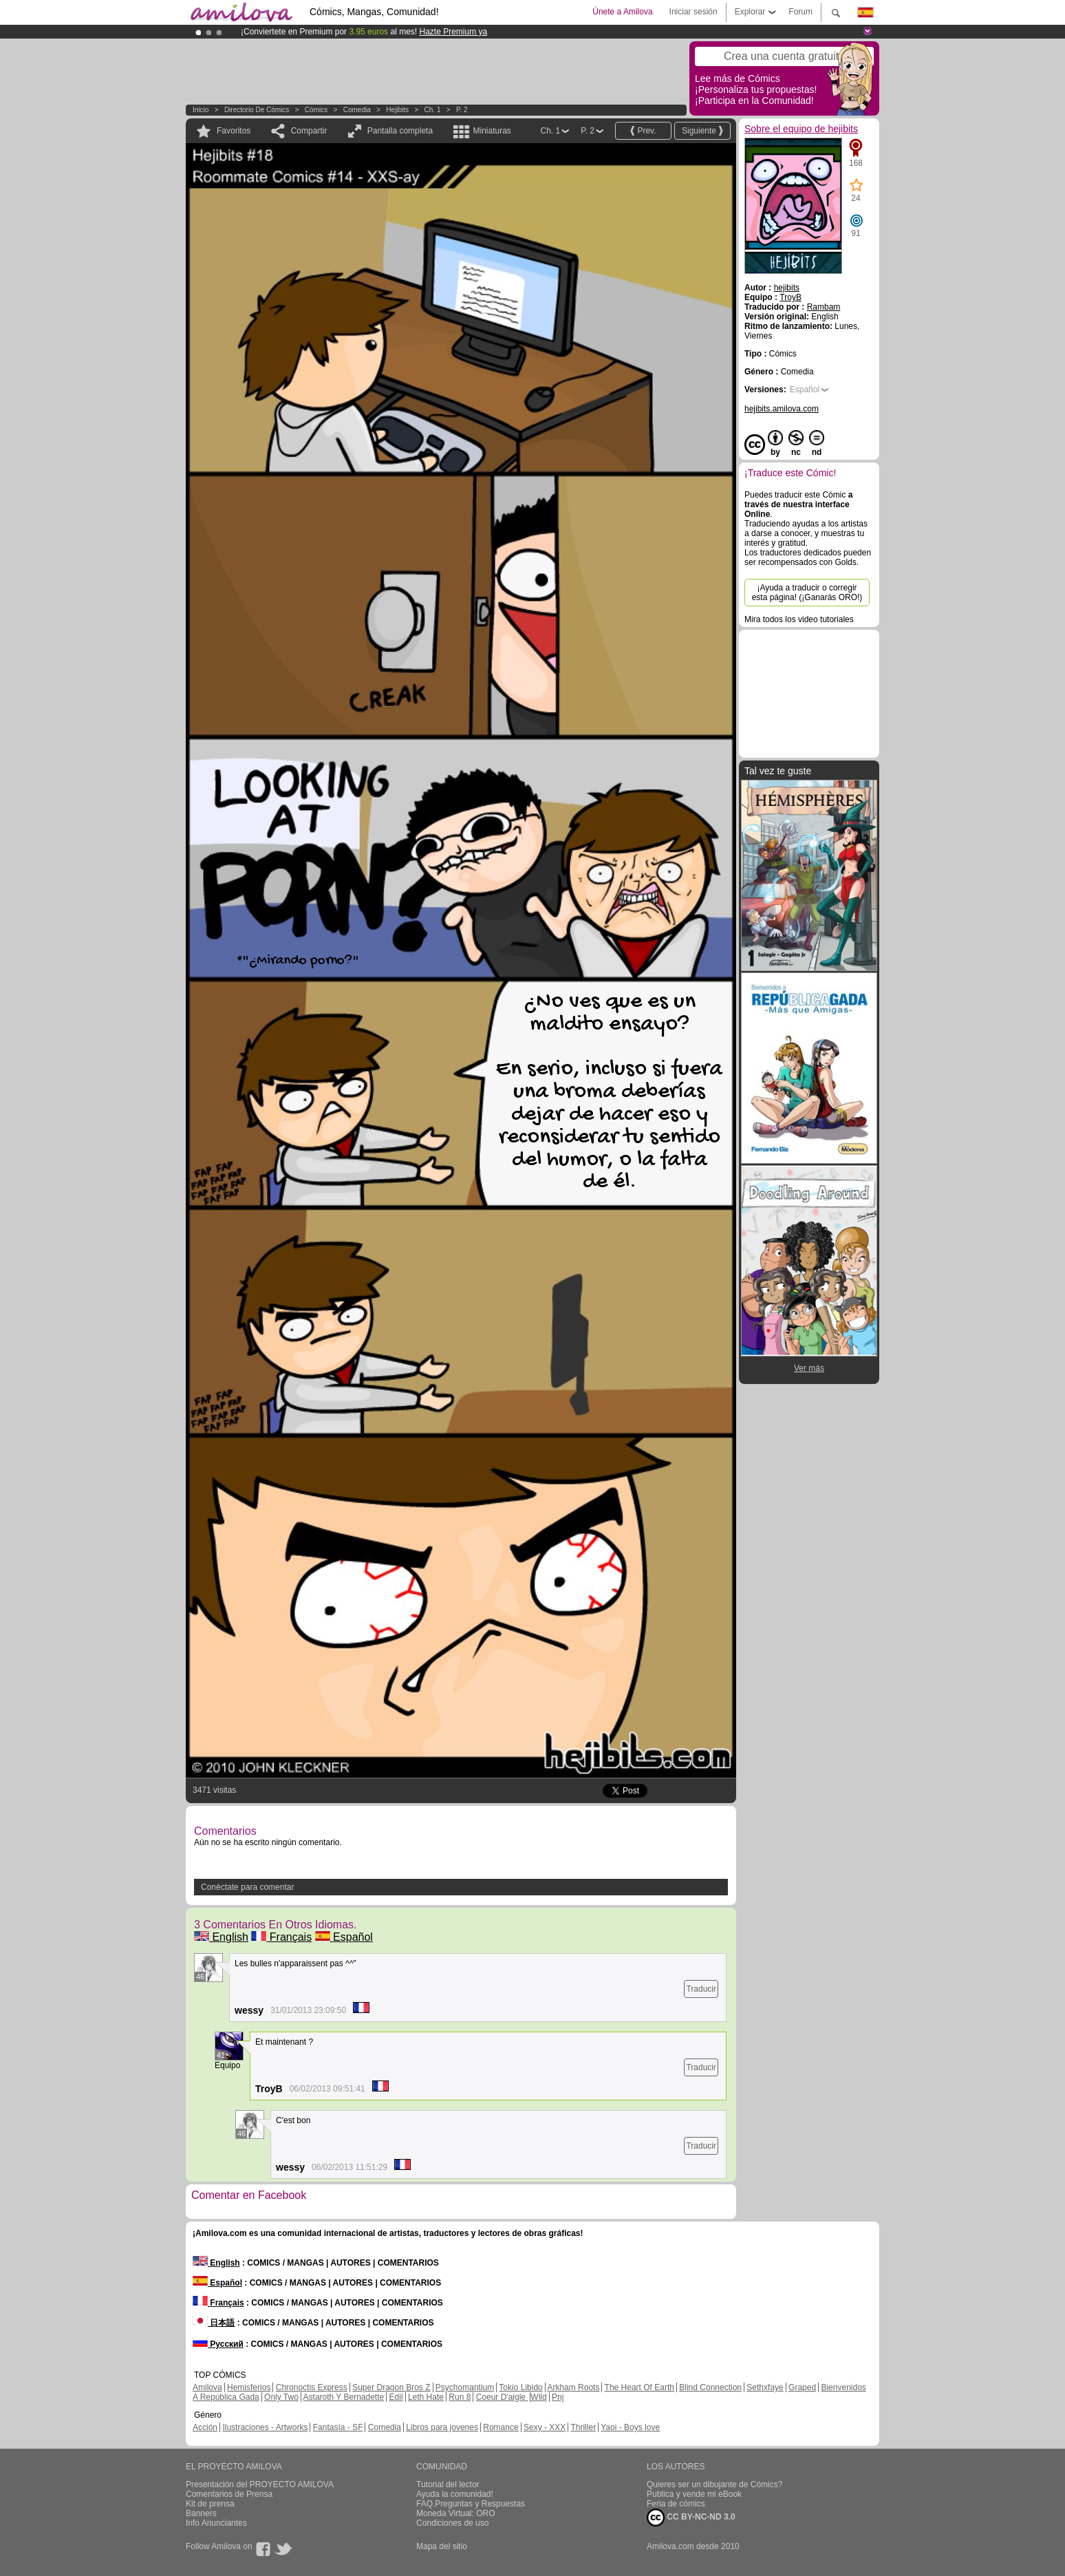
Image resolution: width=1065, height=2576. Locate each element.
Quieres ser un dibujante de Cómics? (714, 2484)
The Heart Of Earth (639, 2387)
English (221, 1937)
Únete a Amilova (622, 12)
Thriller (583, 2427)
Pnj (557, 2397)
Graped (802, 2387)
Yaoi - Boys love (630, 2427)
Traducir (701, 1989)
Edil (396, 2397)
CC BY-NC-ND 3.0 (691, 2517)
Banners (201, 2513)
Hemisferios (248, 2387)
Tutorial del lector (448, 2484)
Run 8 (460, 2397)
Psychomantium (464, 2387)
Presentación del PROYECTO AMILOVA (260, 2484)
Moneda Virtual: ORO (455, 2513)
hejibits (397, 110)
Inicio (200, 110)
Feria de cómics (676, 2504)
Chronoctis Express (311, 2387)
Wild (538, 2397)
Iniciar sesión (693, 12)
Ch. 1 (432, 110)
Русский (218, 2344)
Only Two (281, 2397)
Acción (205, 2427)
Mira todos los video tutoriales (799, 619)
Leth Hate (426, 2397)
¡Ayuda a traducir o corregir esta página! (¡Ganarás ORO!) (807, 592)
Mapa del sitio (441, 2546)
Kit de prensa (210, 2504)
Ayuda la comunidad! (454, 2494)
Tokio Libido (520, 2387)
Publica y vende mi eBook (694, 2494)
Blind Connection (710, 2387)
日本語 (214, 2323)
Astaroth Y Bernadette (344, 2397)
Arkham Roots (573, 2387)
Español (344, 1937)
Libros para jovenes (442, 2427)
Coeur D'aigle (502, 2397)
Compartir (309, 131)
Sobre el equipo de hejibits (801, 128)
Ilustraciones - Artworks (265, 2427)
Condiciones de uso (452, 2523)
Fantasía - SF (338, 2427)
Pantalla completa (400, 131)
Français (281, 1937)
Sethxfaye (764, 2387)
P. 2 (462, 110)
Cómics (317, 110)
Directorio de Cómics (256, 110)
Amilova (207, 2387)
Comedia (357, 110)
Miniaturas (491, 131)
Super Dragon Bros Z (391, 2387)
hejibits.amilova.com (781, 409)
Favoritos (233, 131)
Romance (500, 2427)
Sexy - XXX (545, 2427)
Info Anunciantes (216, 2523)
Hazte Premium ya (453, 31)
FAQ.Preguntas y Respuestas (470, 2504)
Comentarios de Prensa (229, 2494)
